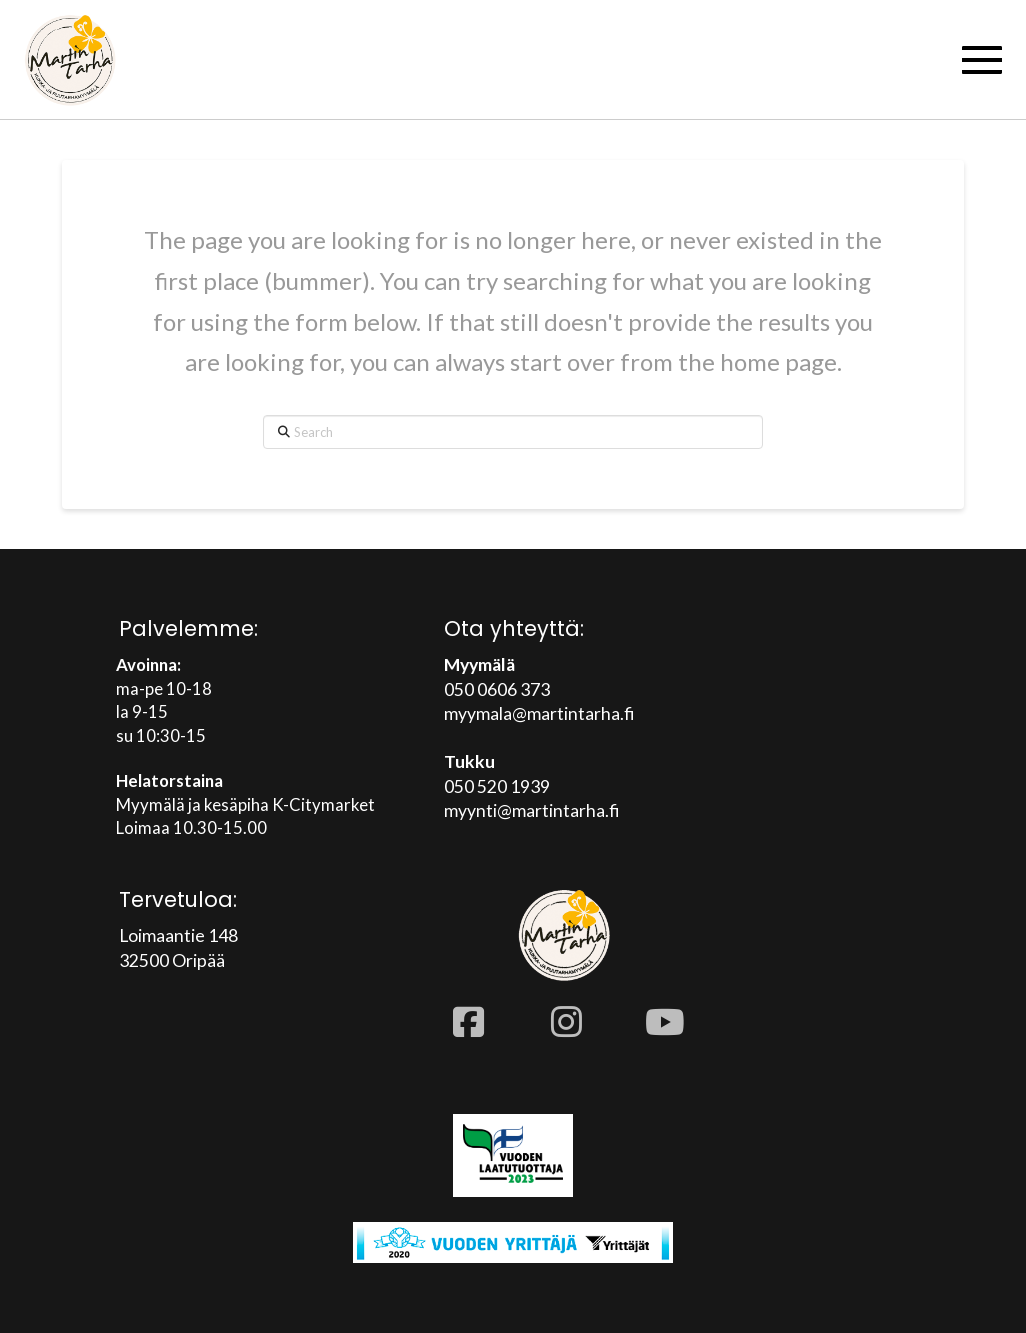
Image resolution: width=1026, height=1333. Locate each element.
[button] (982, 60)
